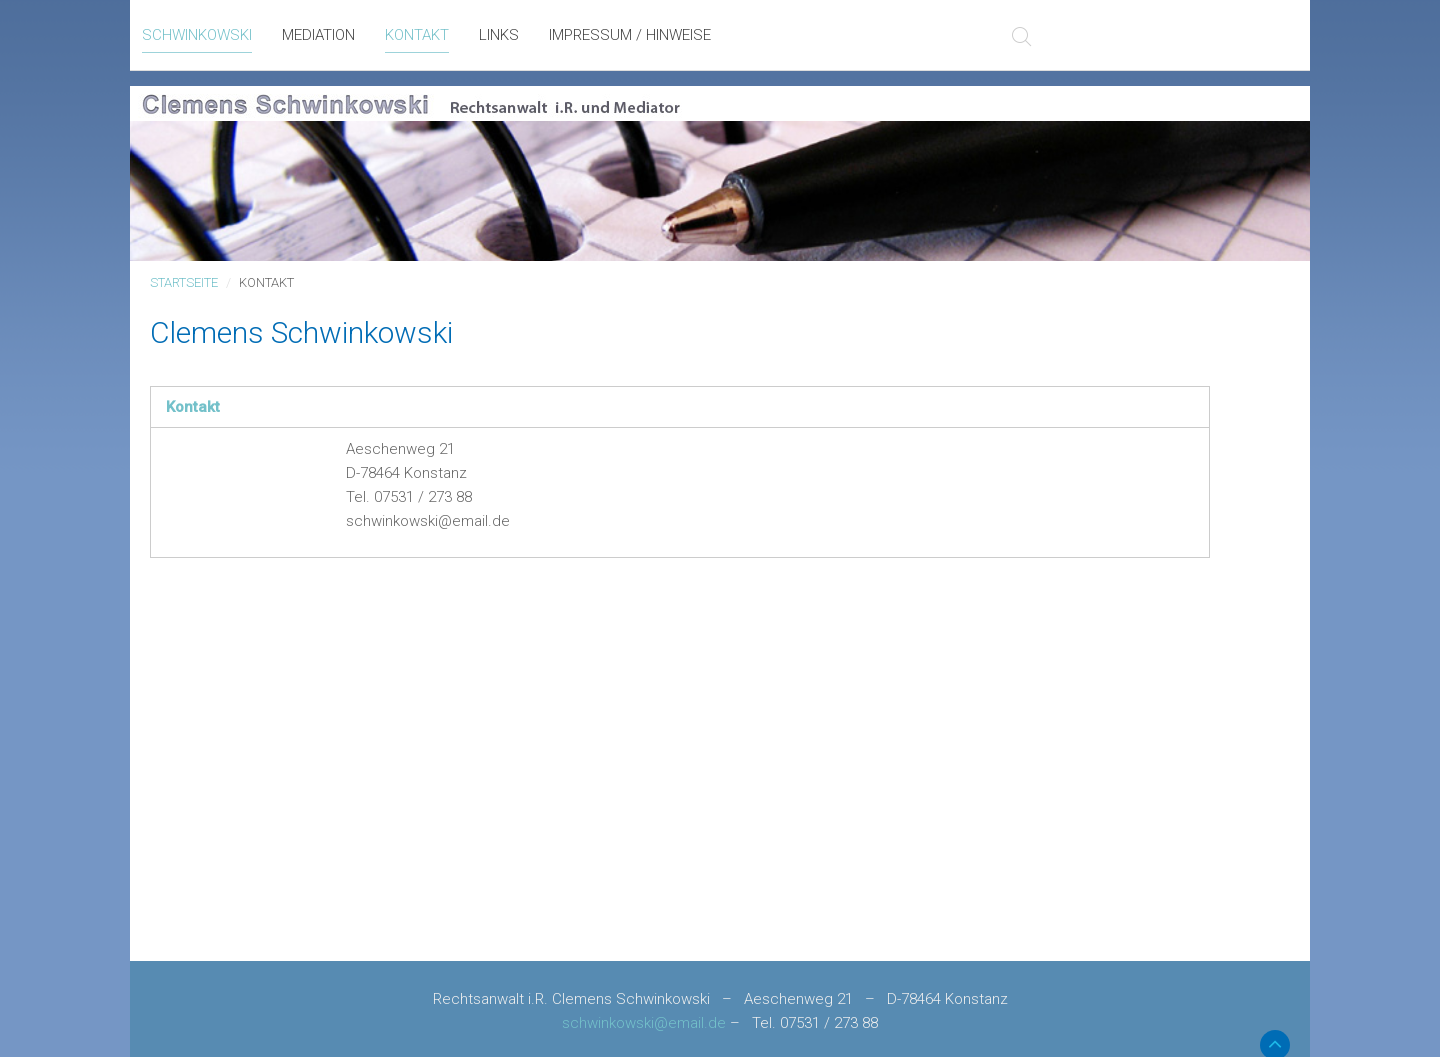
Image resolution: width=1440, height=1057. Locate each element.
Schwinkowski (197, 35)
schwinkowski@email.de (644, 1023)
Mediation (318, 35)
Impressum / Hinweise (630, 35)
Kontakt (417, 35)
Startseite (184, 282)
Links (499, 35)
